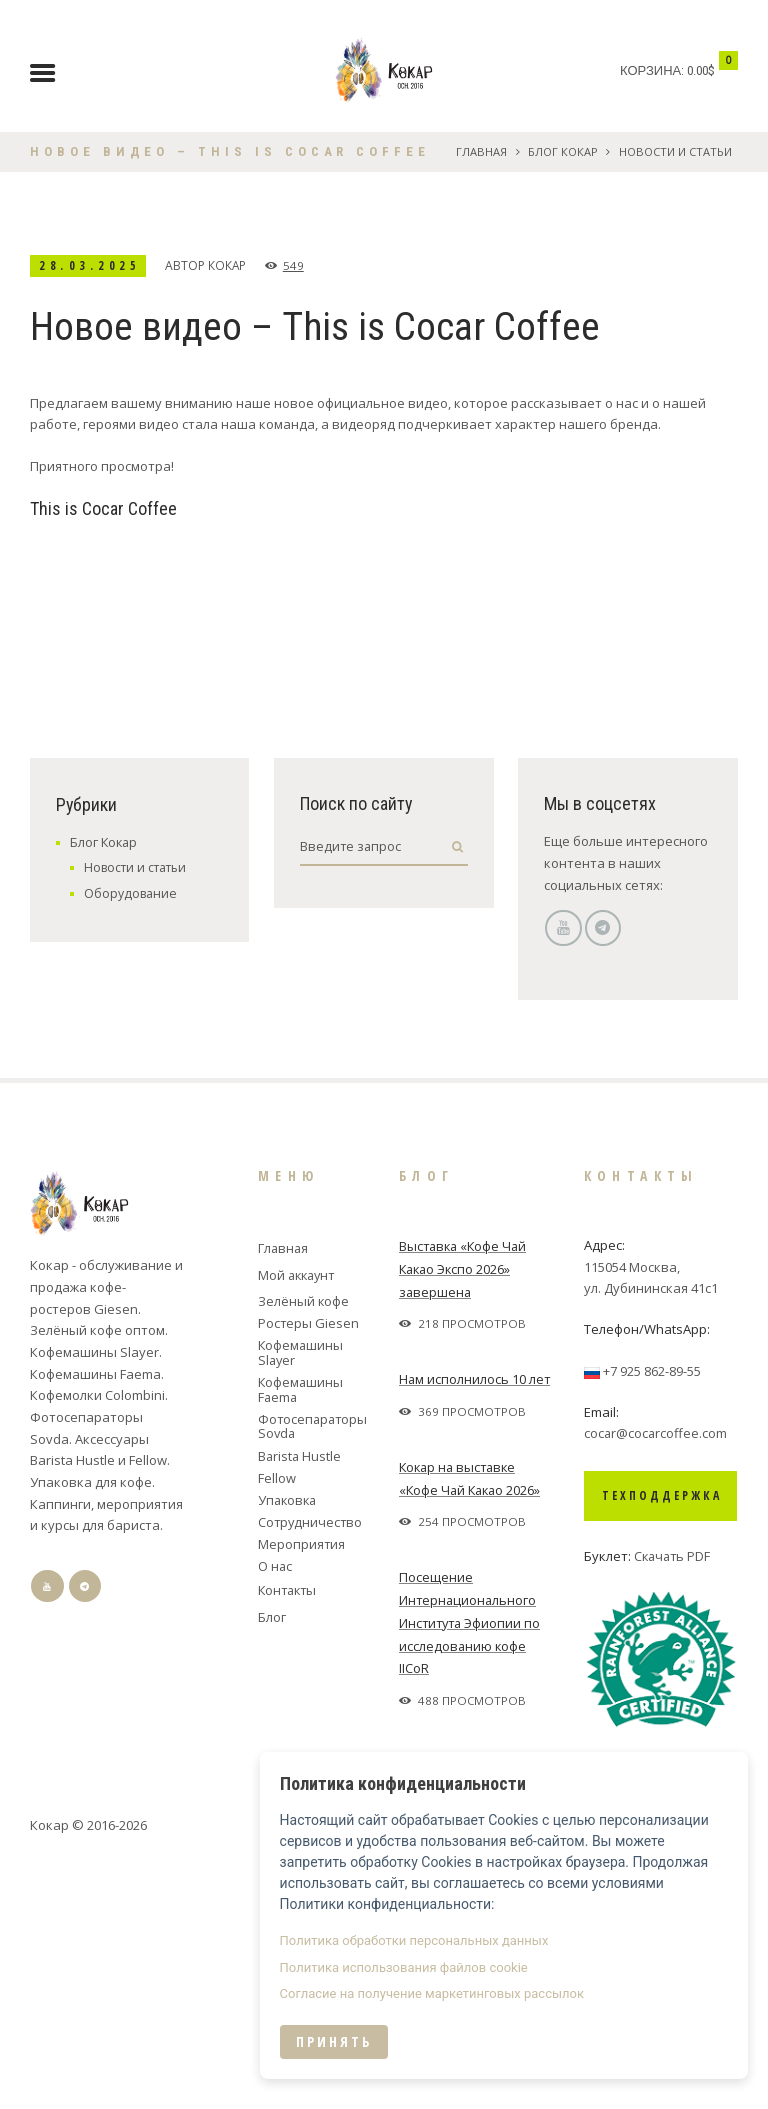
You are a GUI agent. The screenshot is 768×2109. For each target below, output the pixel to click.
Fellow (277, 1719)
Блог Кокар (562, 151)
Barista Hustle (300, 1697)
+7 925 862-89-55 (652, 1612)
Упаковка (289, 1741)
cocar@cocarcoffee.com (656, 1675)
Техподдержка (662, 1736)
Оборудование (130, 1134)
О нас (275, 1807)
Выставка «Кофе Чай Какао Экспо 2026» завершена (465, 1510)
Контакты (289, 1831)
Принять (382, 2051)
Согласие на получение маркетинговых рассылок (480, 2003)
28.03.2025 (93, 265)
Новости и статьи (675, 151)
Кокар (235, 265)
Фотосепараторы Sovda (309, 1667)
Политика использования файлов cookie (452, 1977)
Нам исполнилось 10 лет (475, 1620)
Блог (272, 1859)
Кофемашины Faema (301, 1630)
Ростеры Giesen (309, 1564)
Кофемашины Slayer (301, 1593)
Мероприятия (302, 1785)
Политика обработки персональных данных (462, 1950)
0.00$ (701, 70)
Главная (480, 151)
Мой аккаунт (299, 1517)
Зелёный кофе (304, 1542)
